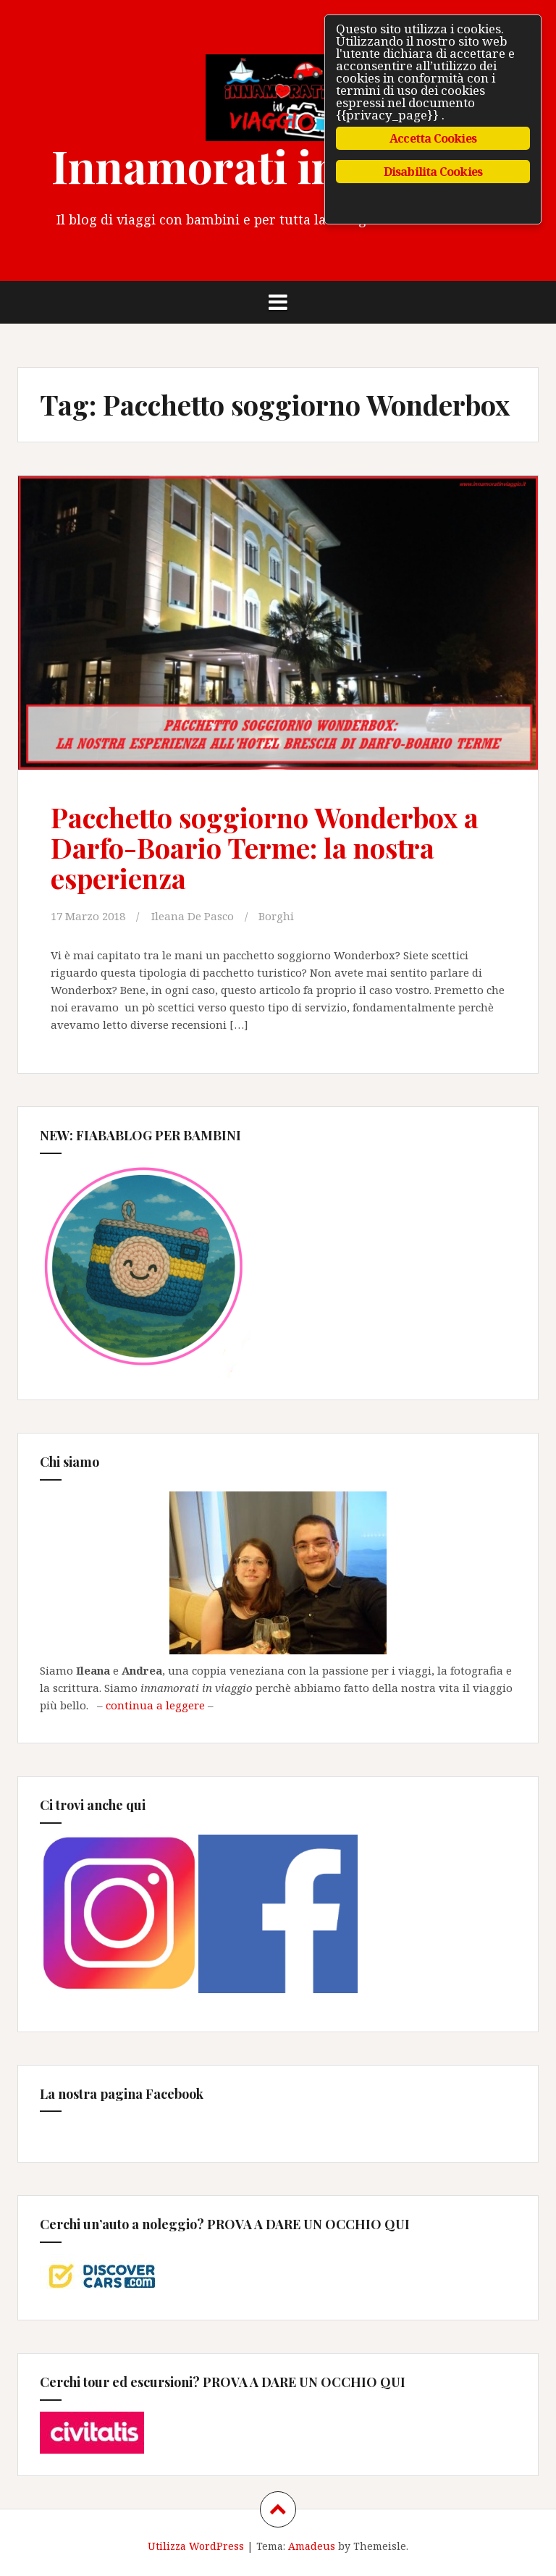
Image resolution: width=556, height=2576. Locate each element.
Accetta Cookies (432, 138)
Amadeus (311, 2546)
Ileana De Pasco (192, 916)
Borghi (276, 916)
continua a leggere (155, 1705)
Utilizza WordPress (196, 2546)
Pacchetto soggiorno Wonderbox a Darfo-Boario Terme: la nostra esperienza (265, 847)
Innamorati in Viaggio (278, 165)
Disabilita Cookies (433, 172)
